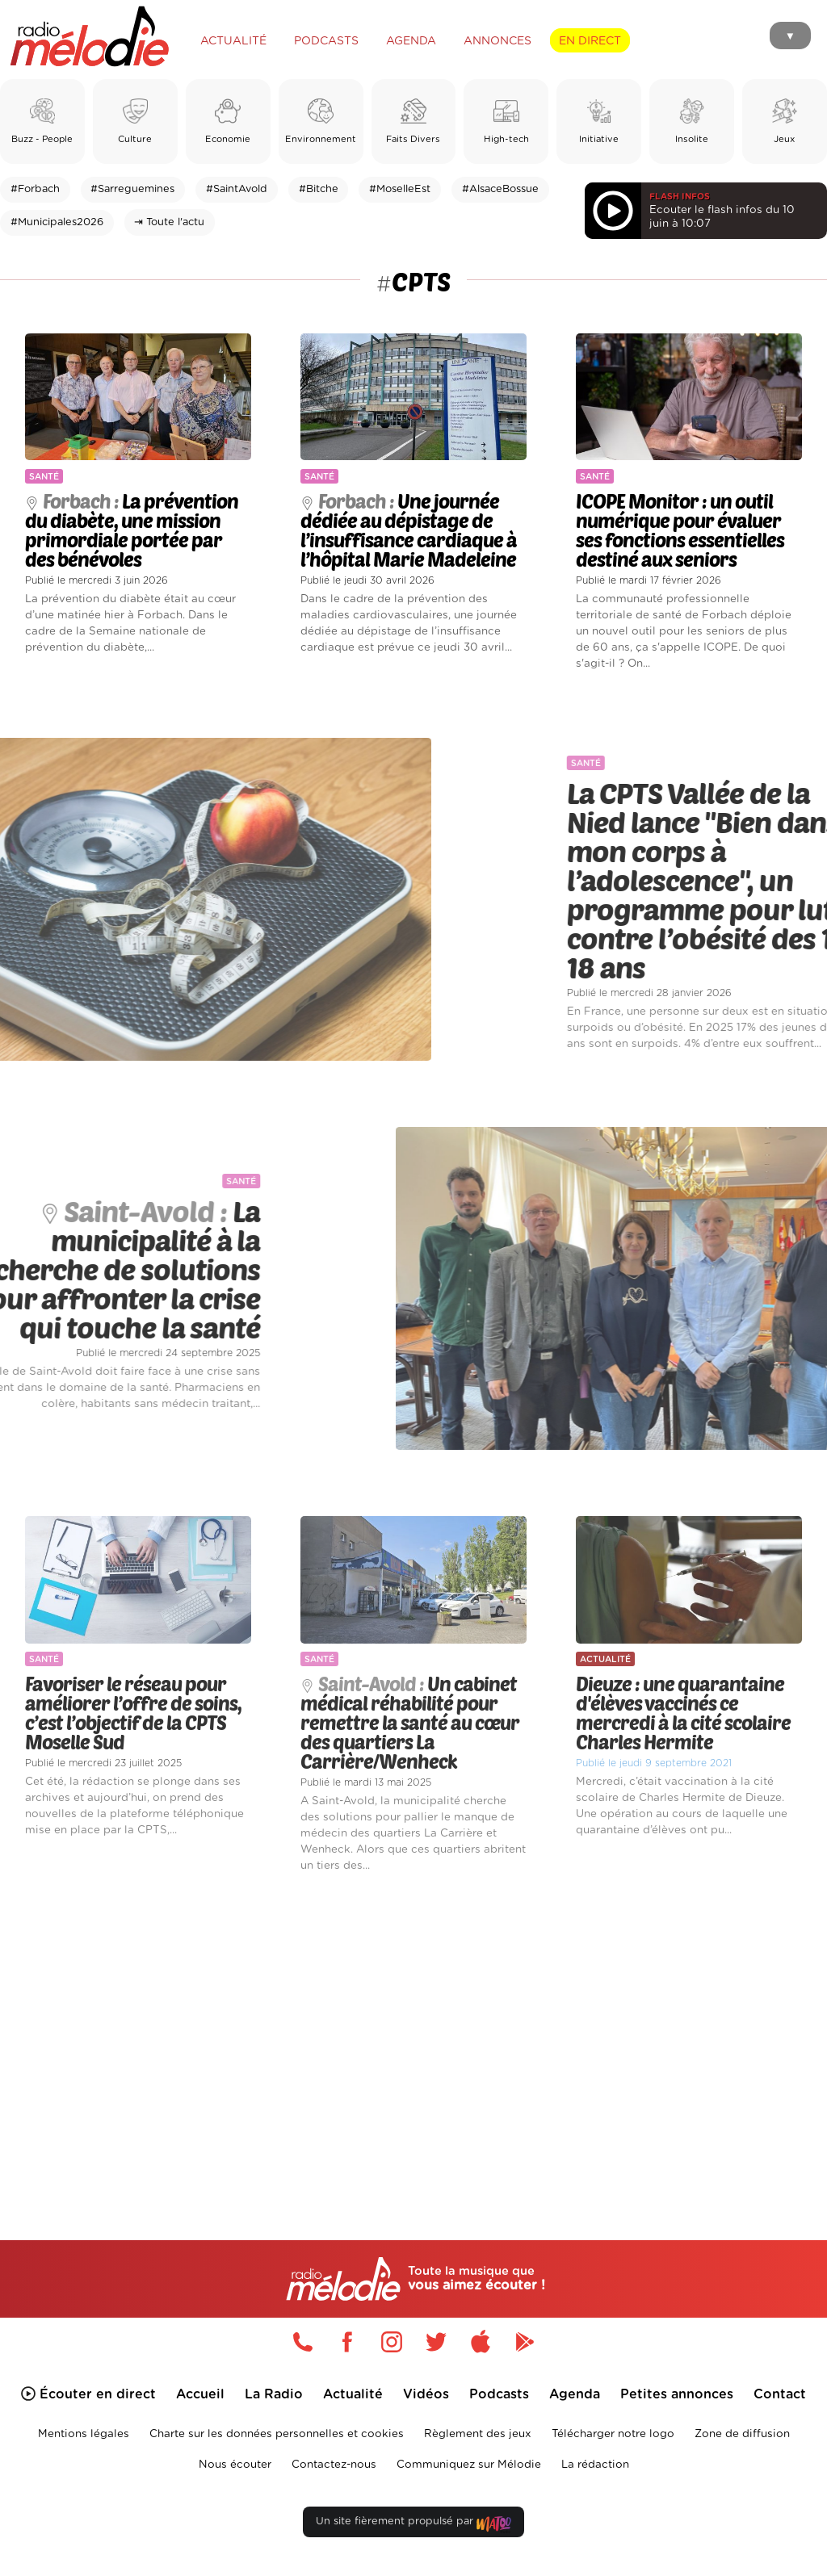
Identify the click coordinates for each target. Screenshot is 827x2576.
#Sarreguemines (132, 189)
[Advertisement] (413, 2033)
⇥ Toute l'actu (169, 222)
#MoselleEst (399, 189)
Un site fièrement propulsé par (413, 2524)
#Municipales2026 (56, 222)
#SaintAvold (236, 189)
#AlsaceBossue (500, 189)
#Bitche (318, 189)
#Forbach (35, 189)
